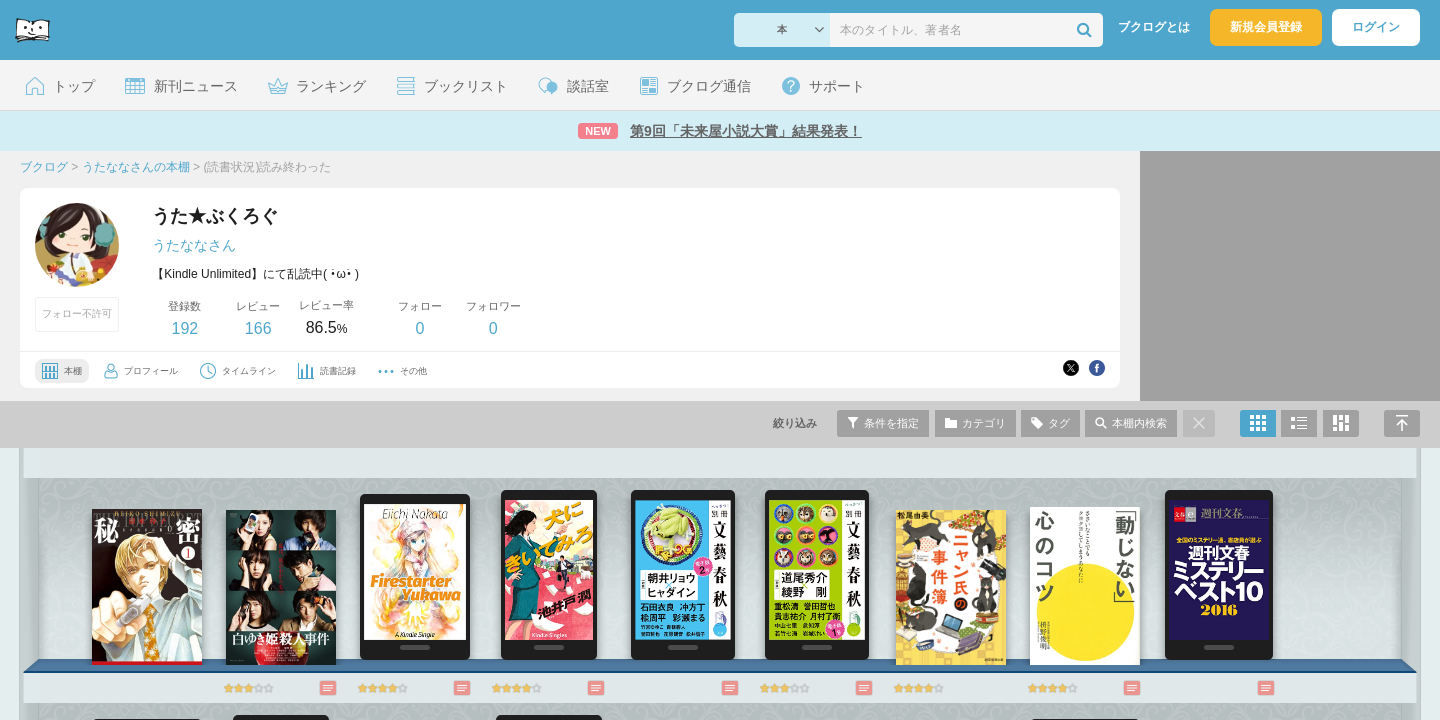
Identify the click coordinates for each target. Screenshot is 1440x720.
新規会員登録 (1266, 27)
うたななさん (194, 245)
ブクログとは (1154, 27)
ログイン (1376, 27)
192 (184, 328)
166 (258, 328)
